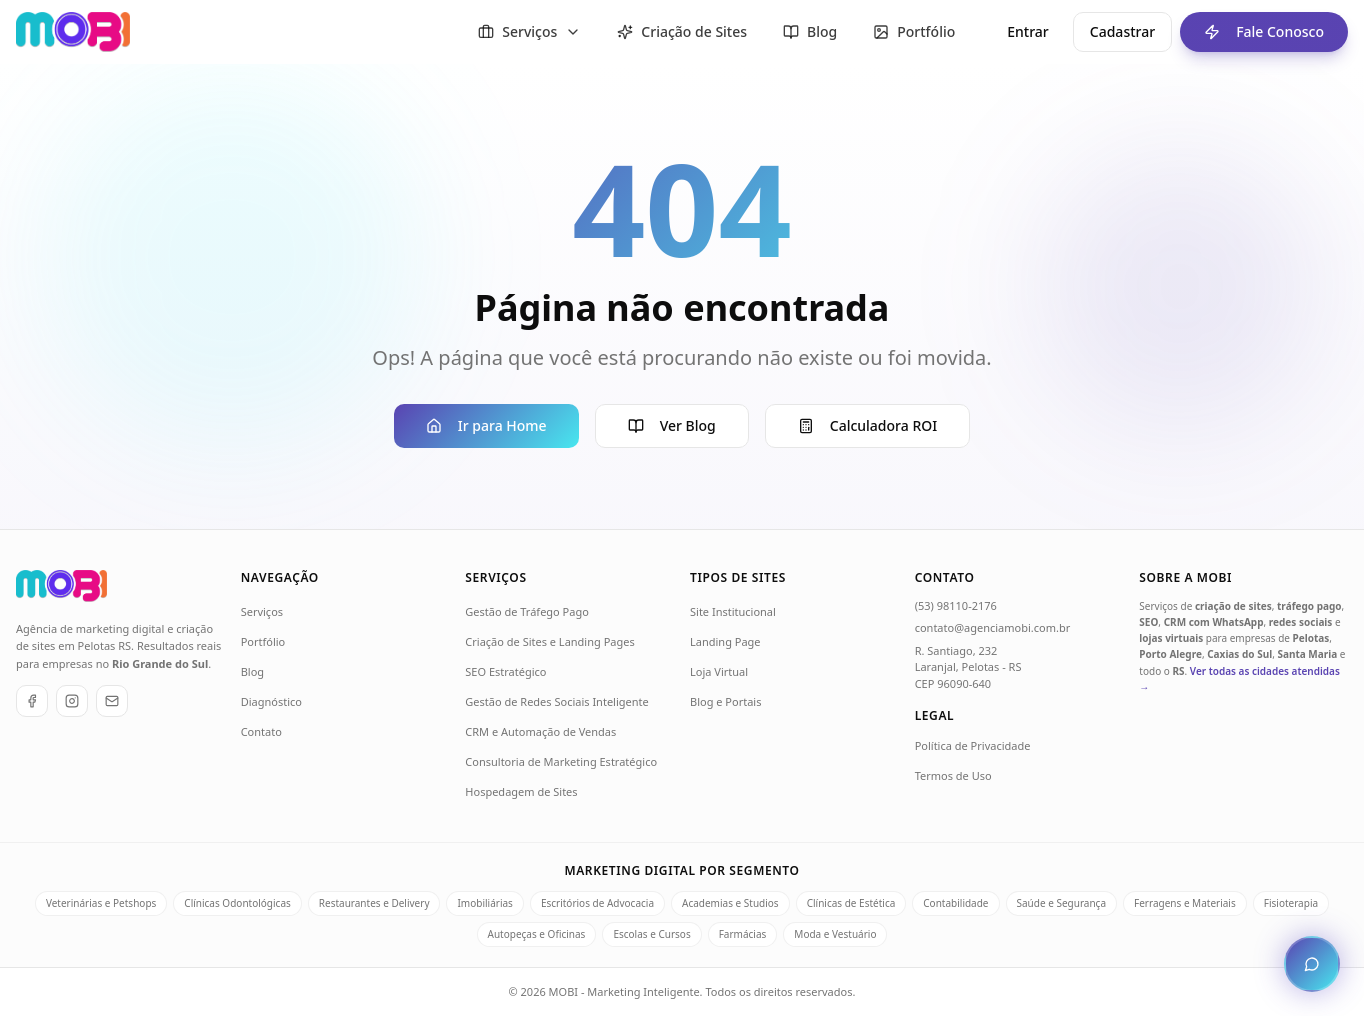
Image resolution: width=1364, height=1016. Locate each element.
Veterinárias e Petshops (101, 903)
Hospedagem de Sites (521, 791)
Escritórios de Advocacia (597, 903)
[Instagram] (72, 701)
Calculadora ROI (867, 425)
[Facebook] (32, 701)
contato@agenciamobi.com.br (993, 627)
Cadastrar (1122, 31)
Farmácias (743, 934)
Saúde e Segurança (1062, 903)
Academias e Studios (730, 903)
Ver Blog (672, 425)
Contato (261, 731)
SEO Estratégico (505, 671)
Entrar (1028, 31)
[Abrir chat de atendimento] (1312, 964)
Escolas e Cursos (651, 934)
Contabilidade (955, 903)
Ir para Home (486, 425)
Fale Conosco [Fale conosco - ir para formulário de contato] (1252, 32)
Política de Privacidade (973, 745)
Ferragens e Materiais (1185, 903)
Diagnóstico (271, 701)
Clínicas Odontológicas (237, 903)
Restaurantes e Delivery (374, 903)
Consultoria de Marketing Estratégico (561, 761)
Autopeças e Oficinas (537, 934)
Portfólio (263, 641)
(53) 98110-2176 (956, 605)
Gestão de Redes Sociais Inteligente (556, 701)
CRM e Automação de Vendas (540, 731)
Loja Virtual (719, 671)
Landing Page (725, 641)
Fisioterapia (1291, 903)
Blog (252, 671)
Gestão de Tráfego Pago (527, 611)
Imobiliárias (484, 903)
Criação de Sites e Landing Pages (549, 641)
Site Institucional (733, 611)
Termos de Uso (953, 775)
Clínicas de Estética (851, 903)
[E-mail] (112, 701)
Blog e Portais (725, 701)
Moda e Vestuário (835, 934)
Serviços (262, 611)
